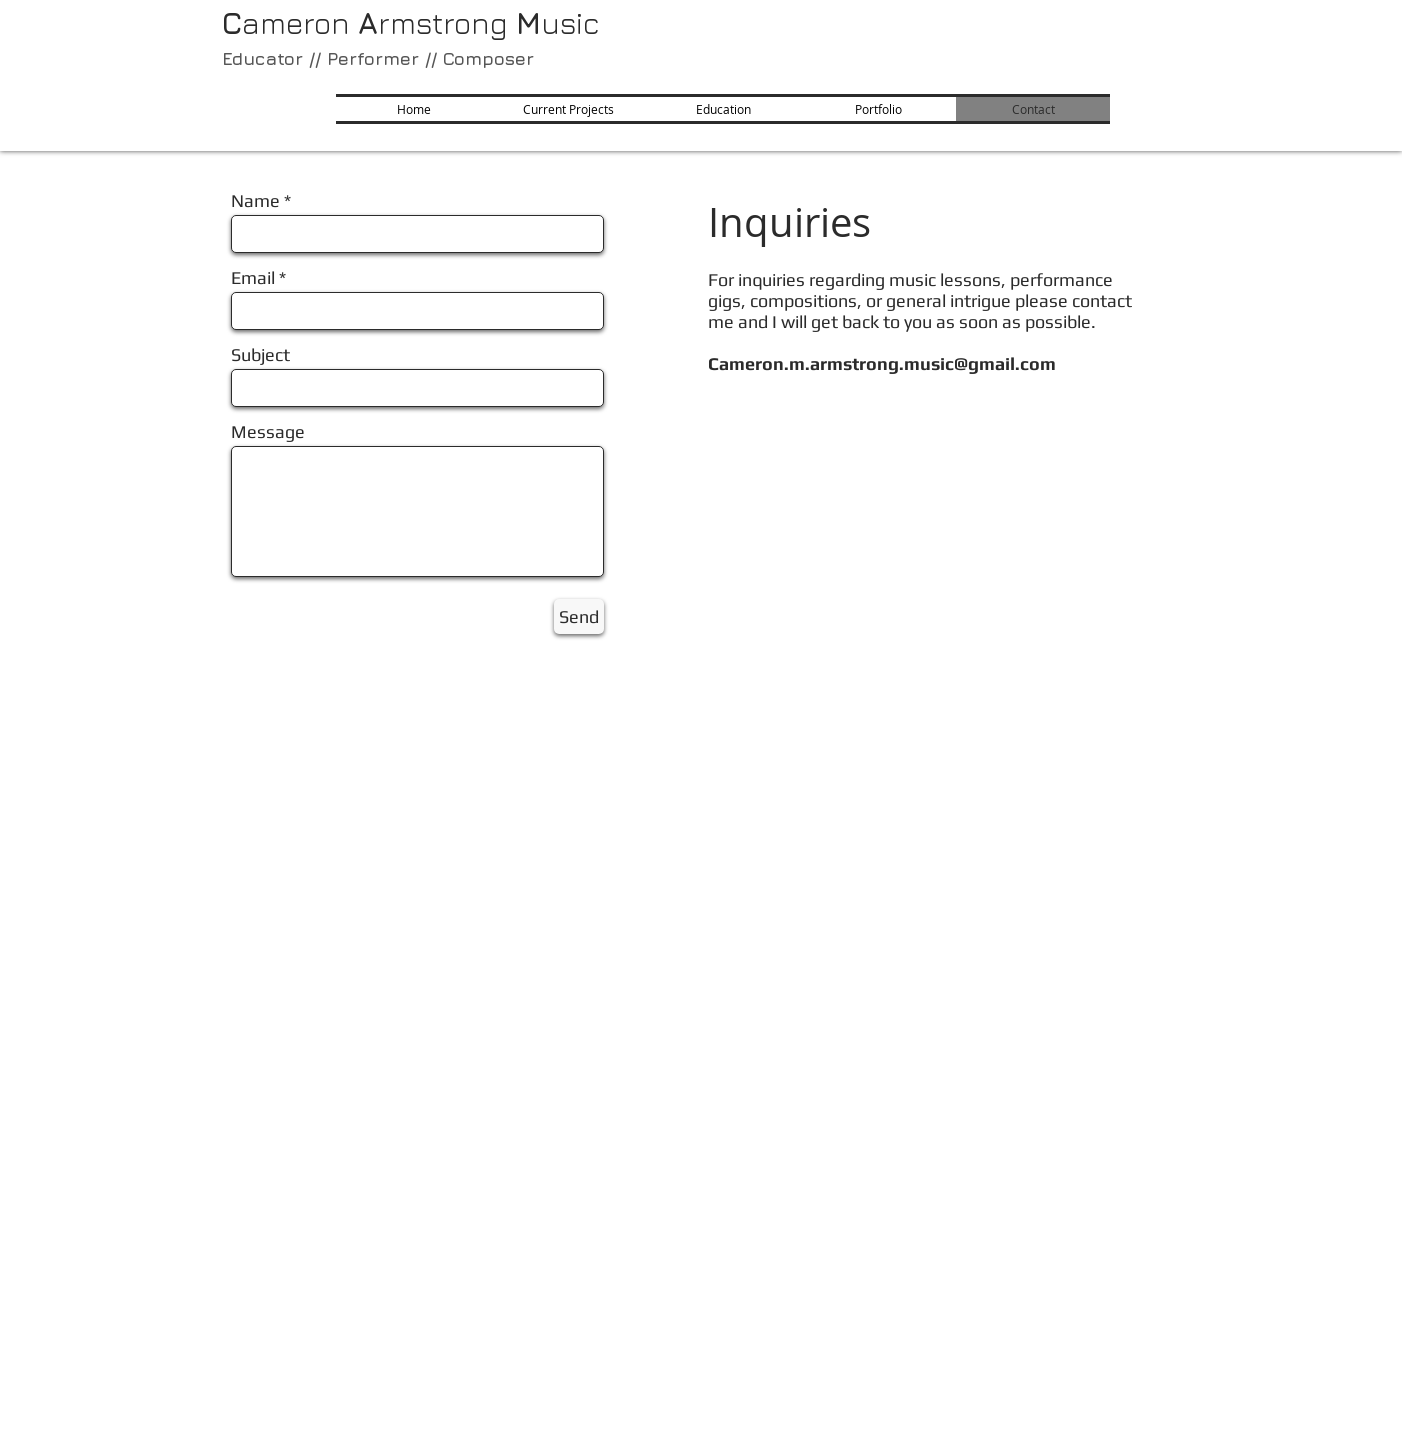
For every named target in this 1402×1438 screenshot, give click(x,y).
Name (255, 201)
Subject (260, 355)
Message (268, 432)
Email (253, 278)
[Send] (579, 616)
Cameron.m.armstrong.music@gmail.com (882, 363)
